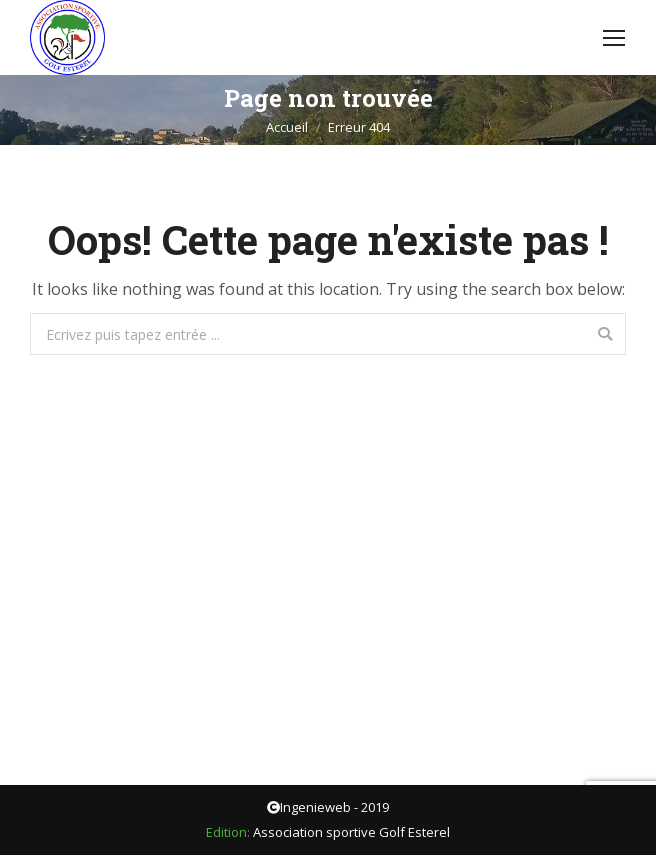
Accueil (287, 127)
